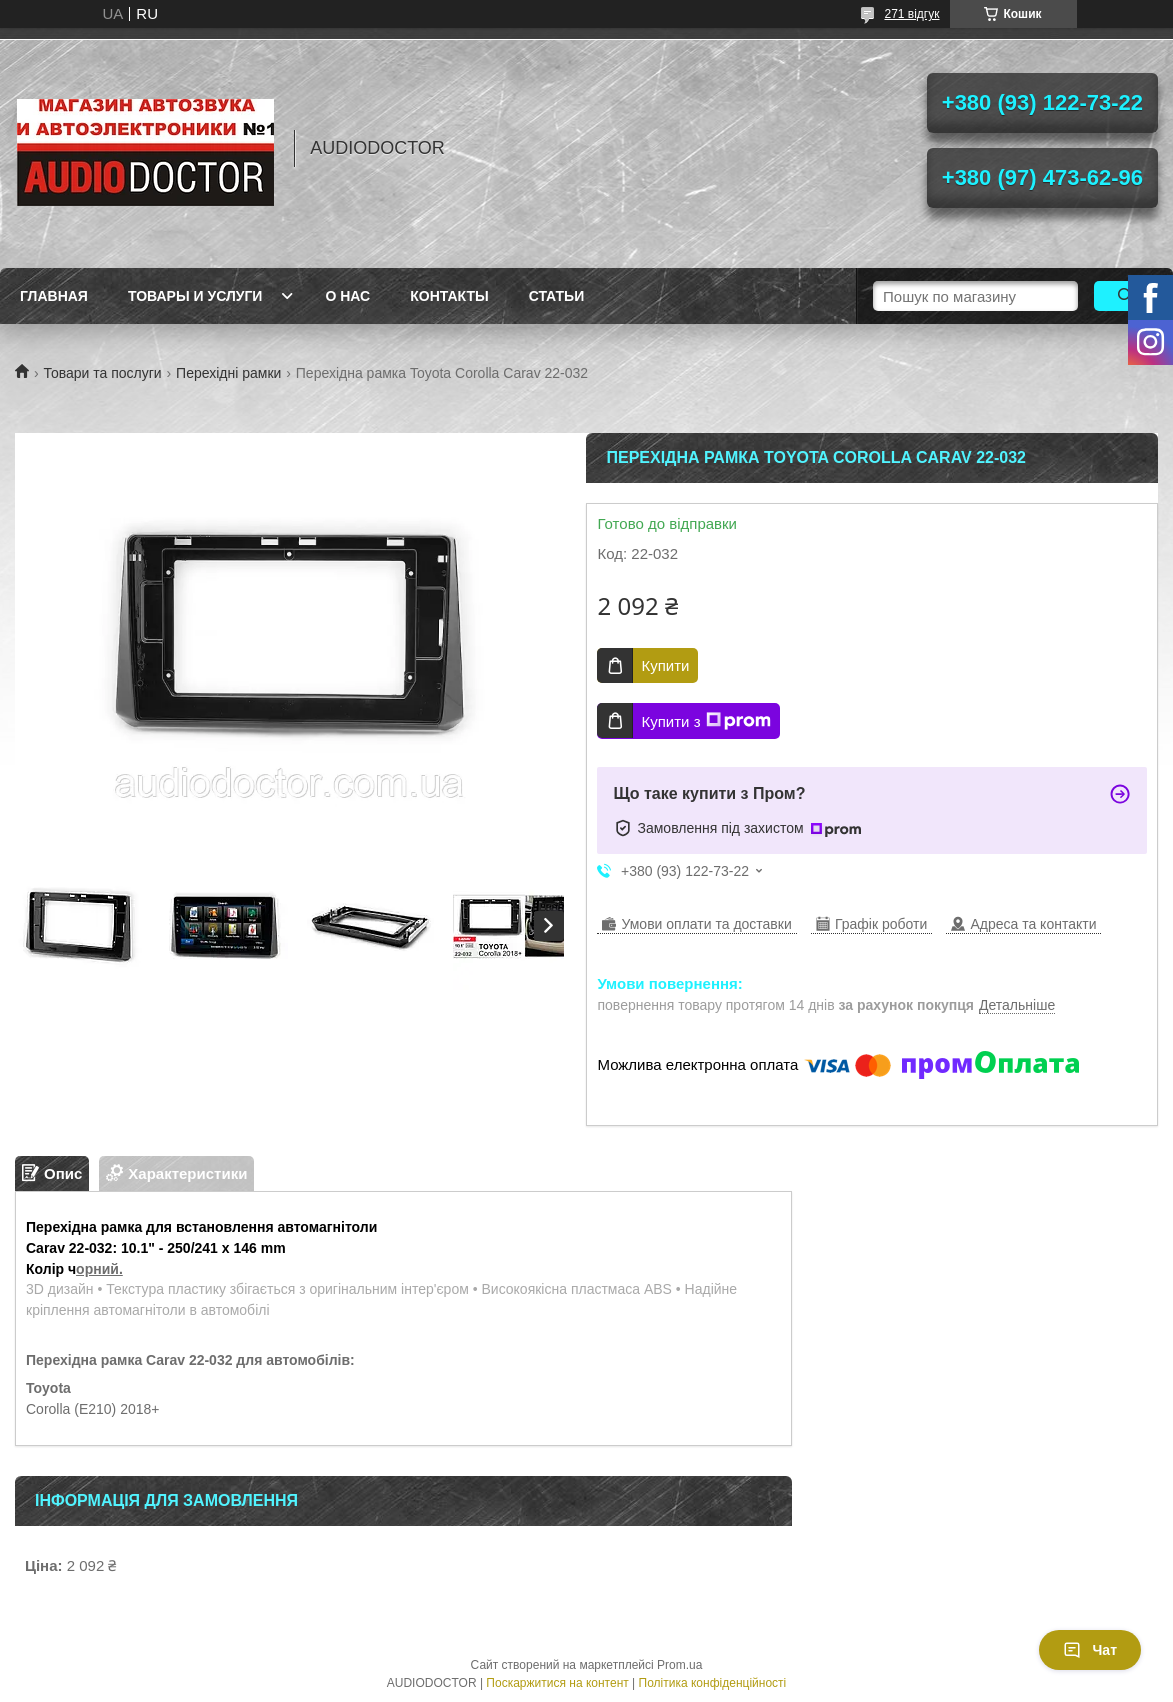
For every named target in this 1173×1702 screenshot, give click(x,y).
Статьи (557, 296)
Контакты (449, 296)
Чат (1090, 1650)
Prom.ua (679, 1665)
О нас (347, 296)
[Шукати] (1125, 296)
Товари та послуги (102, 373)
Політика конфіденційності (713, 1683)
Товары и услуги (195, 296)
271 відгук (911, 14)
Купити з (705, 721)
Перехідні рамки (228, 373)
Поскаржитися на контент (557, 1683)
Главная (54, 296)
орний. (99, 1269)
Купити (665, 665)
